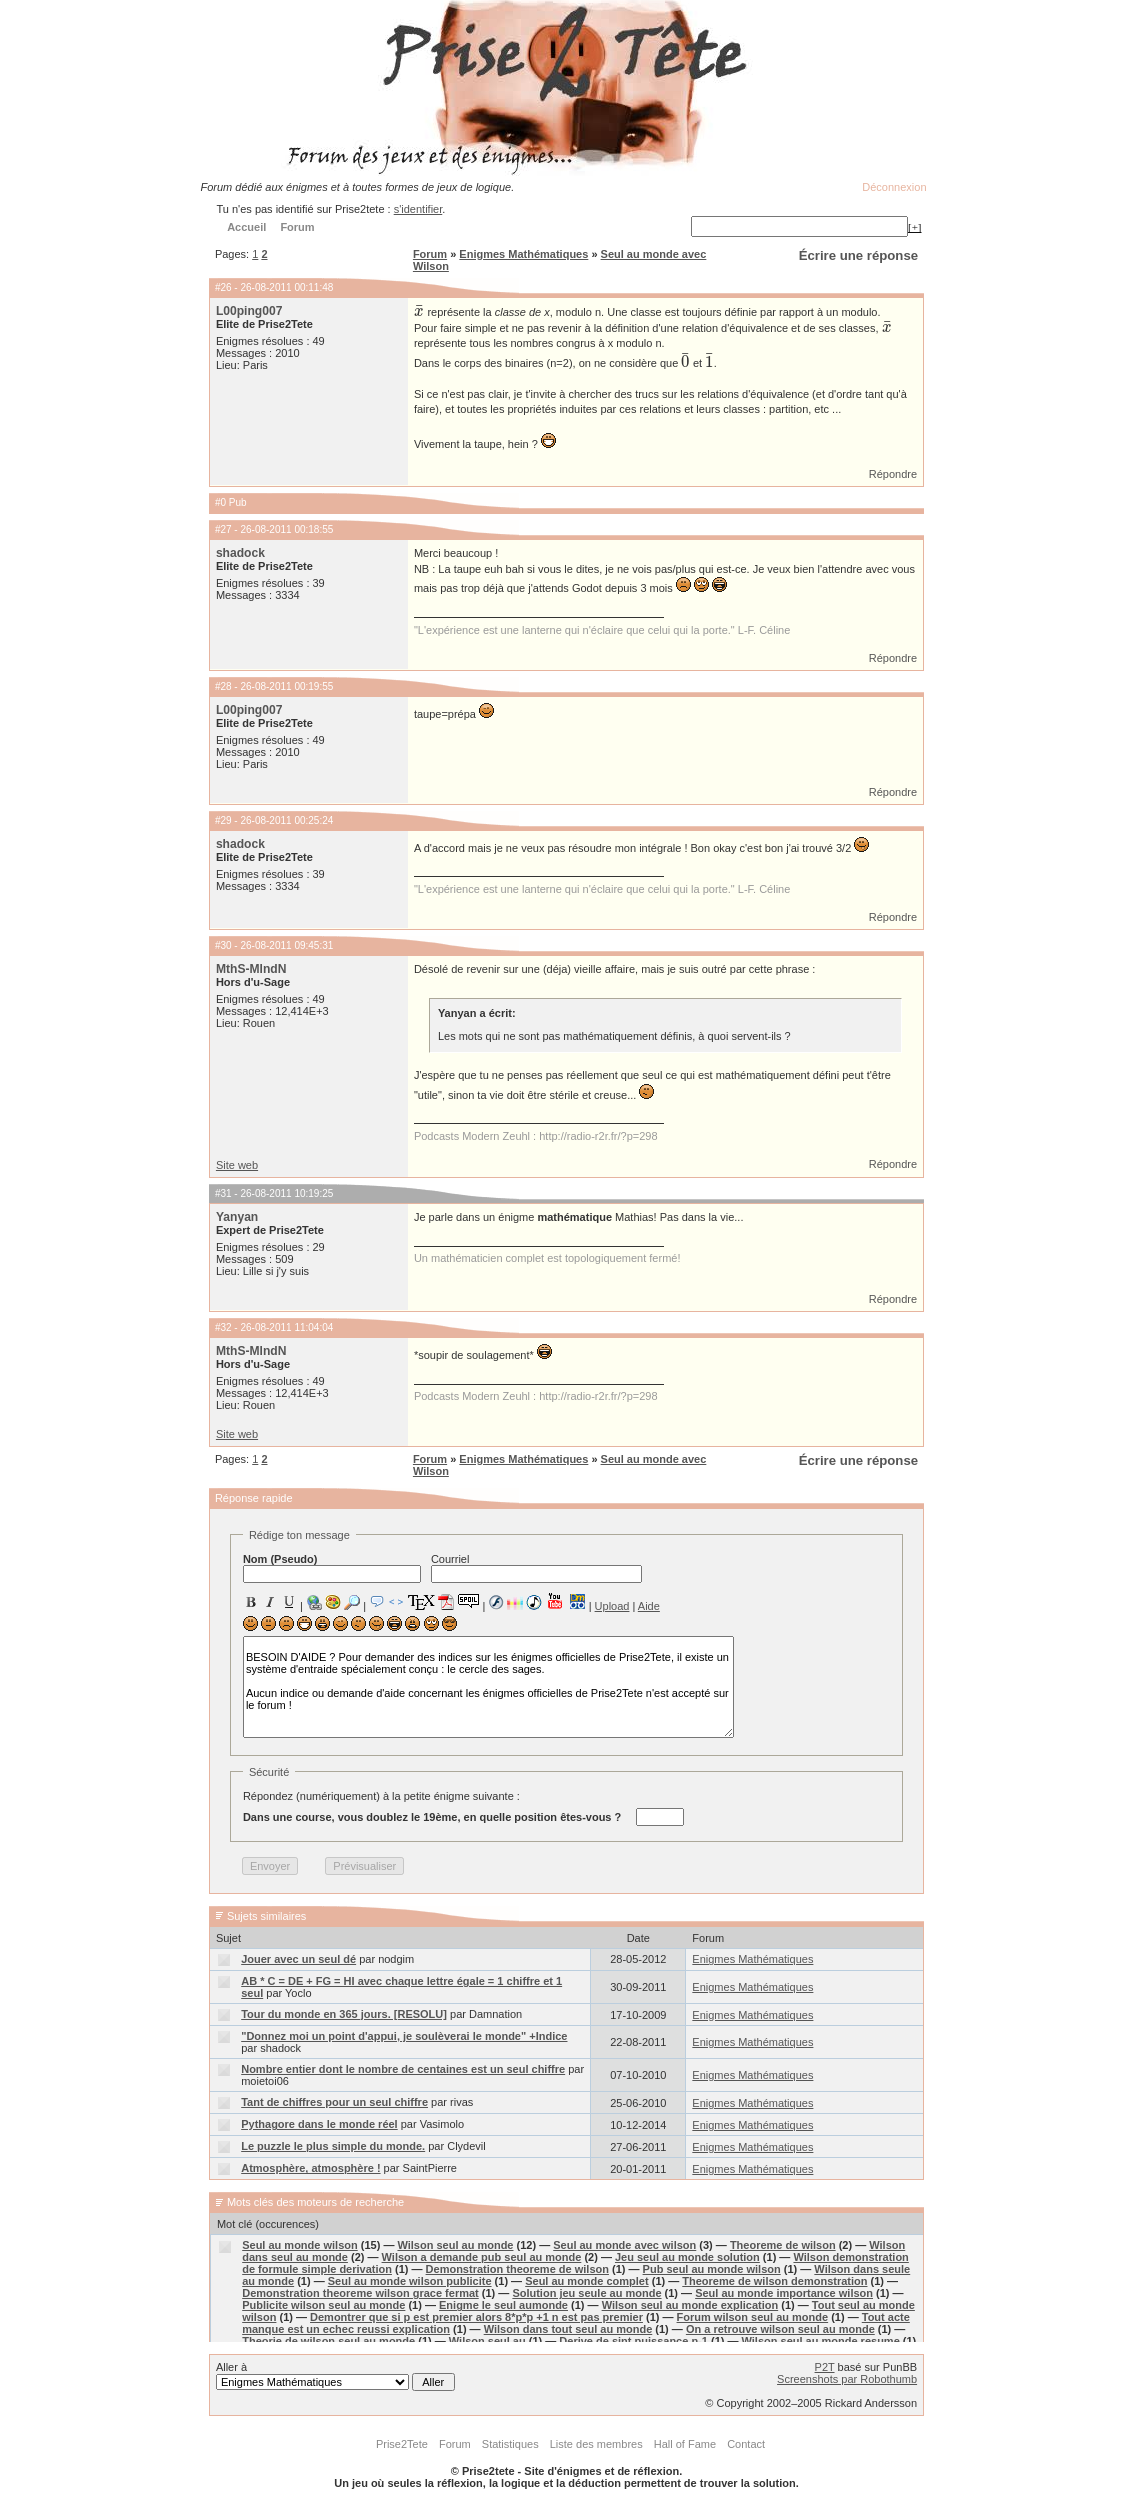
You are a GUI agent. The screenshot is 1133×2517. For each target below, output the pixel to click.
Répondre (893, 474)
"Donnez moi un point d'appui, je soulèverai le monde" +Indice (404, 2036)
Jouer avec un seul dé (298, 1959)
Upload (612, 1606)
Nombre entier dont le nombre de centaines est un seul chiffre (403, 2069)
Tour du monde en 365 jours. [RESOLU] (344, 2014)
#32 (223, 1327)
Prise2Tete (402, 2444)
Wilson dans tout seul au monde (568, 2329)
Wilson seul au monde (455, 2245)
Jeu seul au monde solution (687, 2257)
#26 (223, 287)
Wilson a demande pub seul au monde (482, 2257)
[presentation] (419, 312)
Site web (237, 1165)
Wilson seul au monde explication (690, 2305)
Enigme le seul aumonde (503, 2305)
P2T (825, 2367)
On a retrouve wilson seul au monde (780, 2329)
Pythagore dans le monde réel (319, 2124)
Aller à (335, 2376)
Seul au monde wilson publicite (410, 2281)
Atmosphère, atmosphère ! (310, 2168)
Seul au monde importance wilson (784, 2293)
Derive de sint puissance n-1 (633, 2341)
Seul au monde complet (586, 2281)
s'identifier (418, 209)
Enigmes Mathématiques (523, 254)
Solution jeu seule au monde (586, 2293)
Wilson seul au (487, 2341)
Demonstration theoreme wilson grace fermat (360, 2293)
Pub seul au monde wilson (712, 2269)
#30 (223, 945)
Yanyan (237, 1217)
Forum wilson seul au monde (753, 2317)
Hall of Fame (685, 2444)
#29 (223, 820)
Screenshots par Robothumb (847, 2379)
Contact (746, 2444)
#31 (223, 1193)
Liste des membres (596, 2444)
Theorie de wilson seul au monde (328, 2341)
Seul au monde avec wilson (624, 2245)
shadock (240, 553)
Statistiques (510, 2444)
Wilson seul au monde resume (821, 2341)
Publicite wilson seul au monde (323, 2305)
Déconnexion (894, 187)
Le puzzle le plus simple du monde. (333, 2146)
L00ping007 (249, 311)
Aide (649, 1606)
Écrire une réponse (858, 255)
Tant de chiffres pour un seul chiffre (334, 2102)
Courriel (536, 1568)
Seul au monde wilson (300, 2245)
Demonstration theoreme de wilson (517, 2269)
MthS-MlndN (251, 969)
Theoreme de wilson (783, 2245)
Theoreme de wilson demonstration (774, 2281)
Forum (430, 254)
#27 (223, 529)
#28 (223, 686)
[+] (915, 227)
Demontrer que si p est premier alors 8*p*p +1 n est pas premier (476, 2317)
